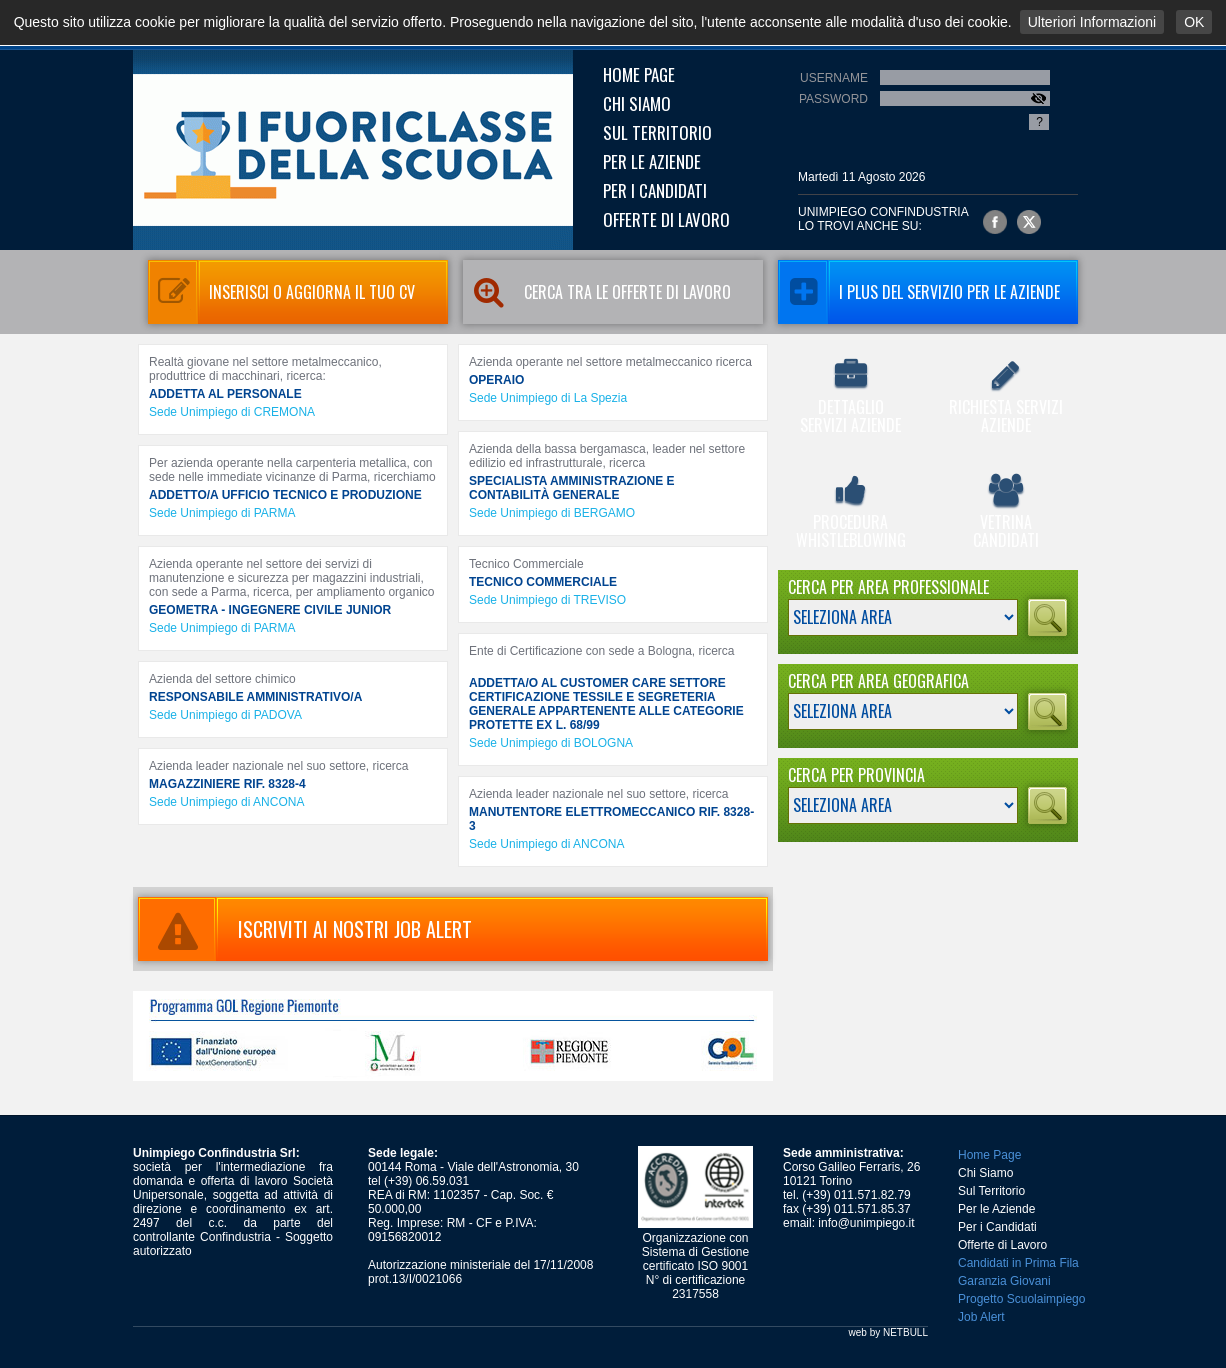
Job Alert (981, 1317)
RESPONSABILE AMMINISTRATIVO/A (255, 697)
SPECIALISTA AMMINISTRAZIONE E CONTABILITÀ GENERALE (572, 488)
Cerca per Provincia (856, 775)
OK (1194, 22)
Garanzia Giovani (1004, 1281)
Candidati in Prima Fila (1018, 1263)
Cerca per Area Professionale (888, 587)
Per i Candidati (655, 190)
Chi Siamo (637, 103)
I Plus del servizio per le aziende (919, 292)
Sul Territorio (657, 132)
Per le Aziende (652, 161)
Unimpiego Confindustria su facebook (995, 222)
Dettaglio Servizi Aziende (850, 398)
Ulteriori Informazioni (1092, 22)
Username (834, 78)
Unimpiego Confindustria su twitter (1029, 222)
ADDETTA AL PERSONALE (225, 394)
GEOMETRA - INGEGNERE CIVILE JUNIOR (270, 610)
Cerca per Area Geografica (878, 681)
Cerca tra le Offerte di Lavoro (597, 292)
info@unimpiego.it (866, 1223)
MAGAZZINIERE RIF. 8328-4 (227, 784)
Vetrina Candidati (1005, 513)
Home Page (639, 74)
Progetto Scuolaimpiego (1021, 1299)
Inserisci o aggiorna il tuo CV (281, 292)
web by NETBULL (888, 1332)
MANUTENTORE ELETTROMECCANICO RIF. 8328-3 (611, 819)
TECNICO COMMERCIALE (543, 582)
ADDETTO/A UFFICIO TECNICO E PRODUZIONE (285, 495)
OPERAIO (496, 380)
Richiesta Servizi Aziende (1005, 398)
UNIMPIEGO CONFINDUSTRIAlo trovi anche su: (883, 219)
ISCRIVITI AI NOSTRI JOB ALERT (305, 929)
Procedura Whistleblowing (850, 513)
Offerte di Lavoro (666, 219)
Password (833, 99)
